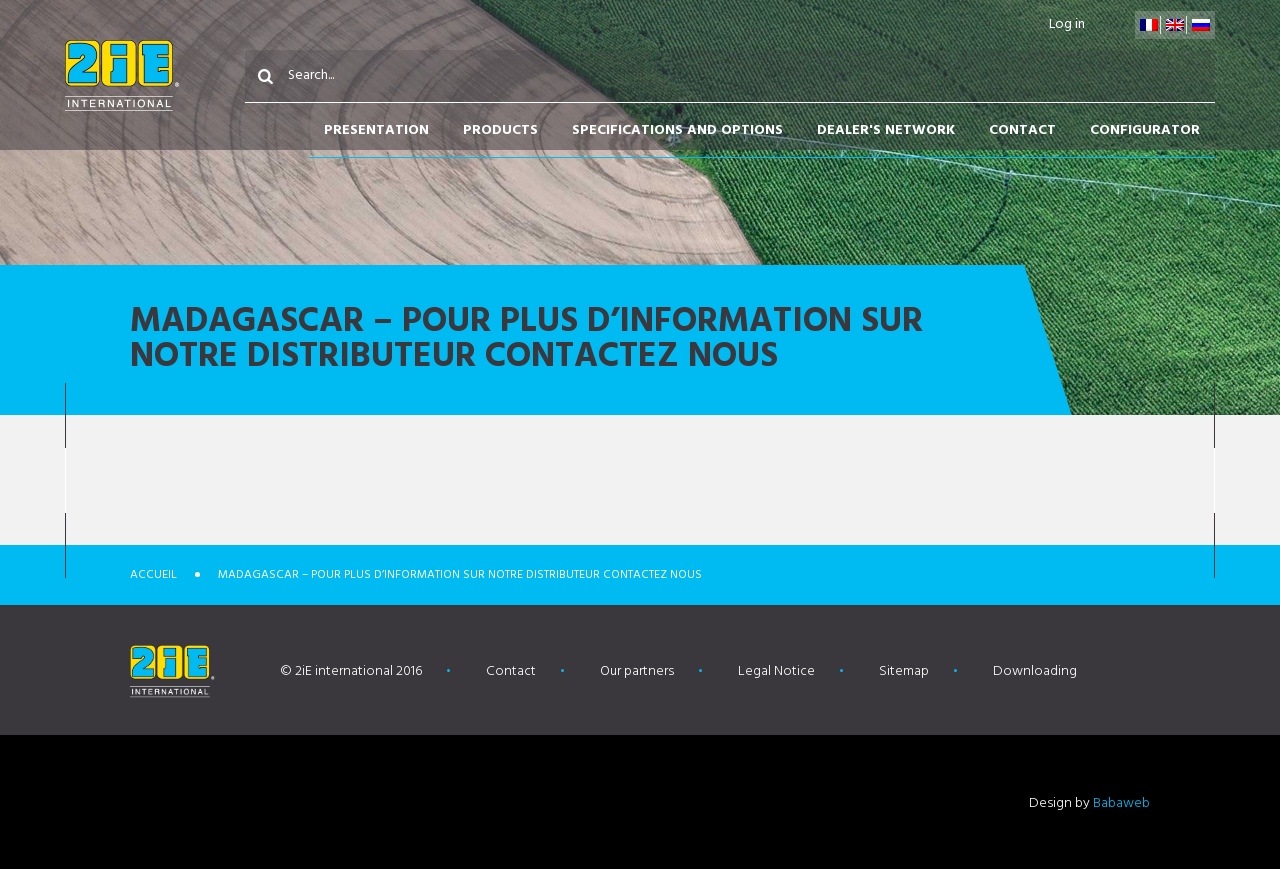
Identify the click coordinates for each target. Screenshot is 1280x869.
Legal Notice (776, 671)
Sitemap (904, 671)
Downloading (1035, 671)
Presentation (376, 130)
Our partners (637, 671)
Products (500, 130)
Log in (1067, 24)
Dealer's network (886, 130)
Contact (1022, 130)
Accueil (153, 575)
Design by (1089, 803)
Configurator (1145, 130)
